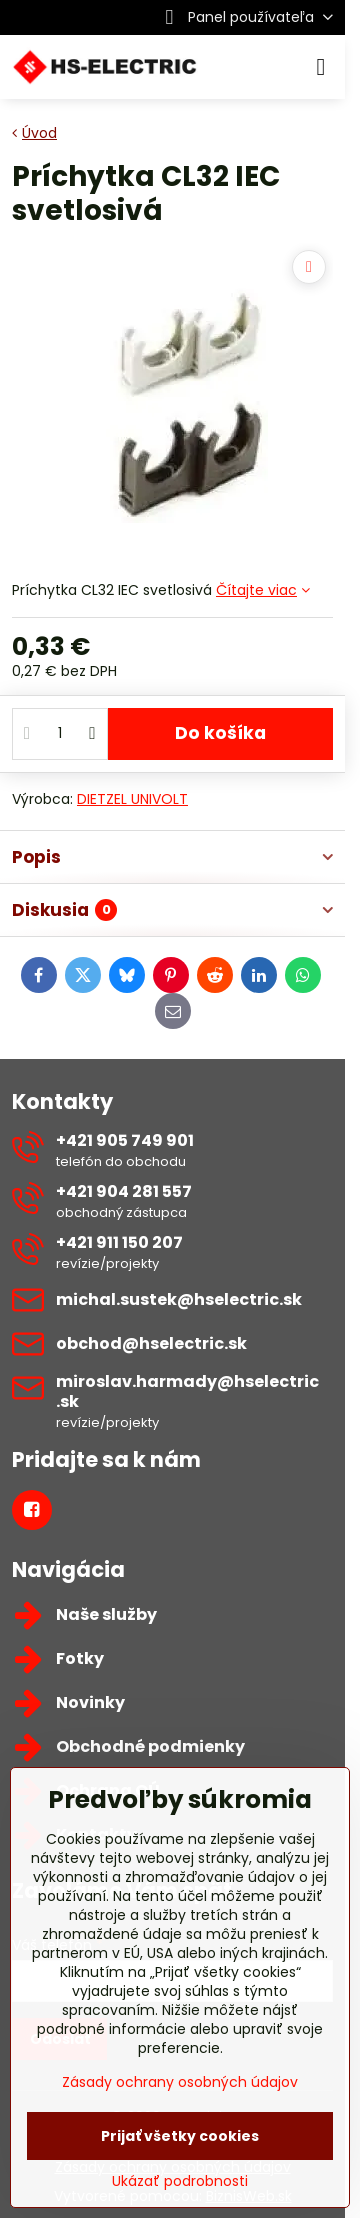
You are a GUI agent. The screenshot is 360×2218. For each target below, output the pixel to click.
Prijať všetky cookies (180, 2136)
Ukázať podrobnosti (180, 2181)
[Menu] (321, 67)
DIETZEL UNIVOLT (132, 799)
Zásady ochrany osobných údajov (180, 2082)
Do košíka (220, 733)
